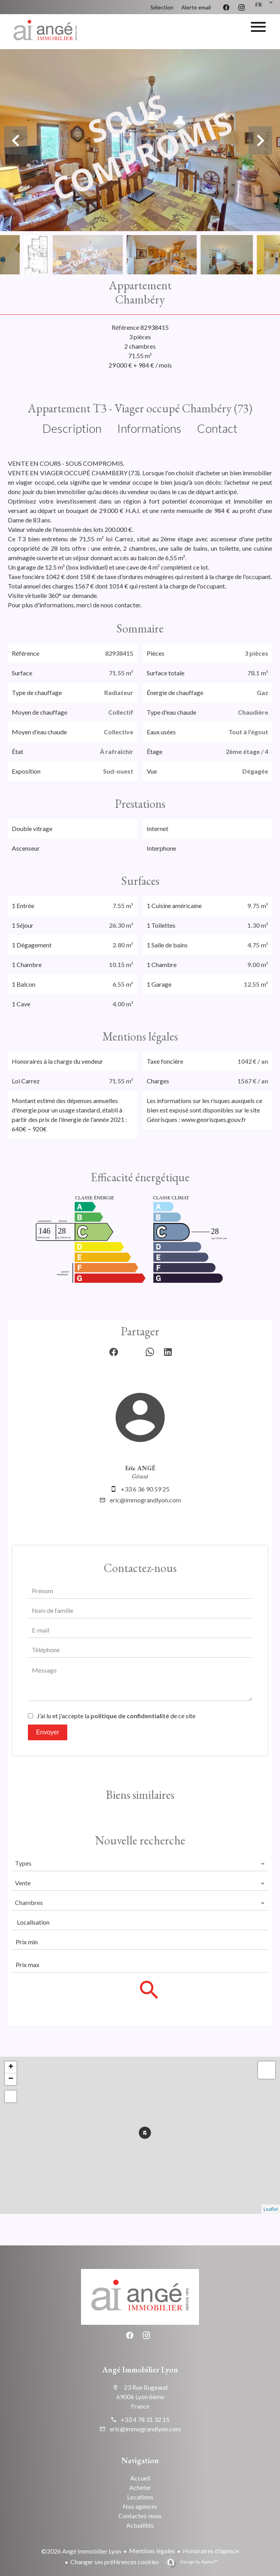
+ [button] (10, 2067)
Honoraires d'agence (211, 2550)
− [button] (10, 2079)
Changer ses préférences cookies (114, 2561)
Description (71, 428)
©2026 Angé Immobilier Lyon (81, 2551)
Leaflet (270, 2209)
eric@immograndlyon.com (145, 1500)
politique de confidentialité (129, 1715)
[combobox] (140, 1863)
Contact (217, 428)
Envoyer (47, 1732)
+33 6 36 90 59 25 (145, 1489)
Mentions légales (152, 2550)
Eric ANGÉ (140, 1468)
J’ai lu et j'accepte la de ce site (116, 1715)
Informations (149, 428)
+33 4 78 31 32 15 (145, 2419)
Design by (198, 2562)
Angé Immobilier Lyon (140, 2370)
